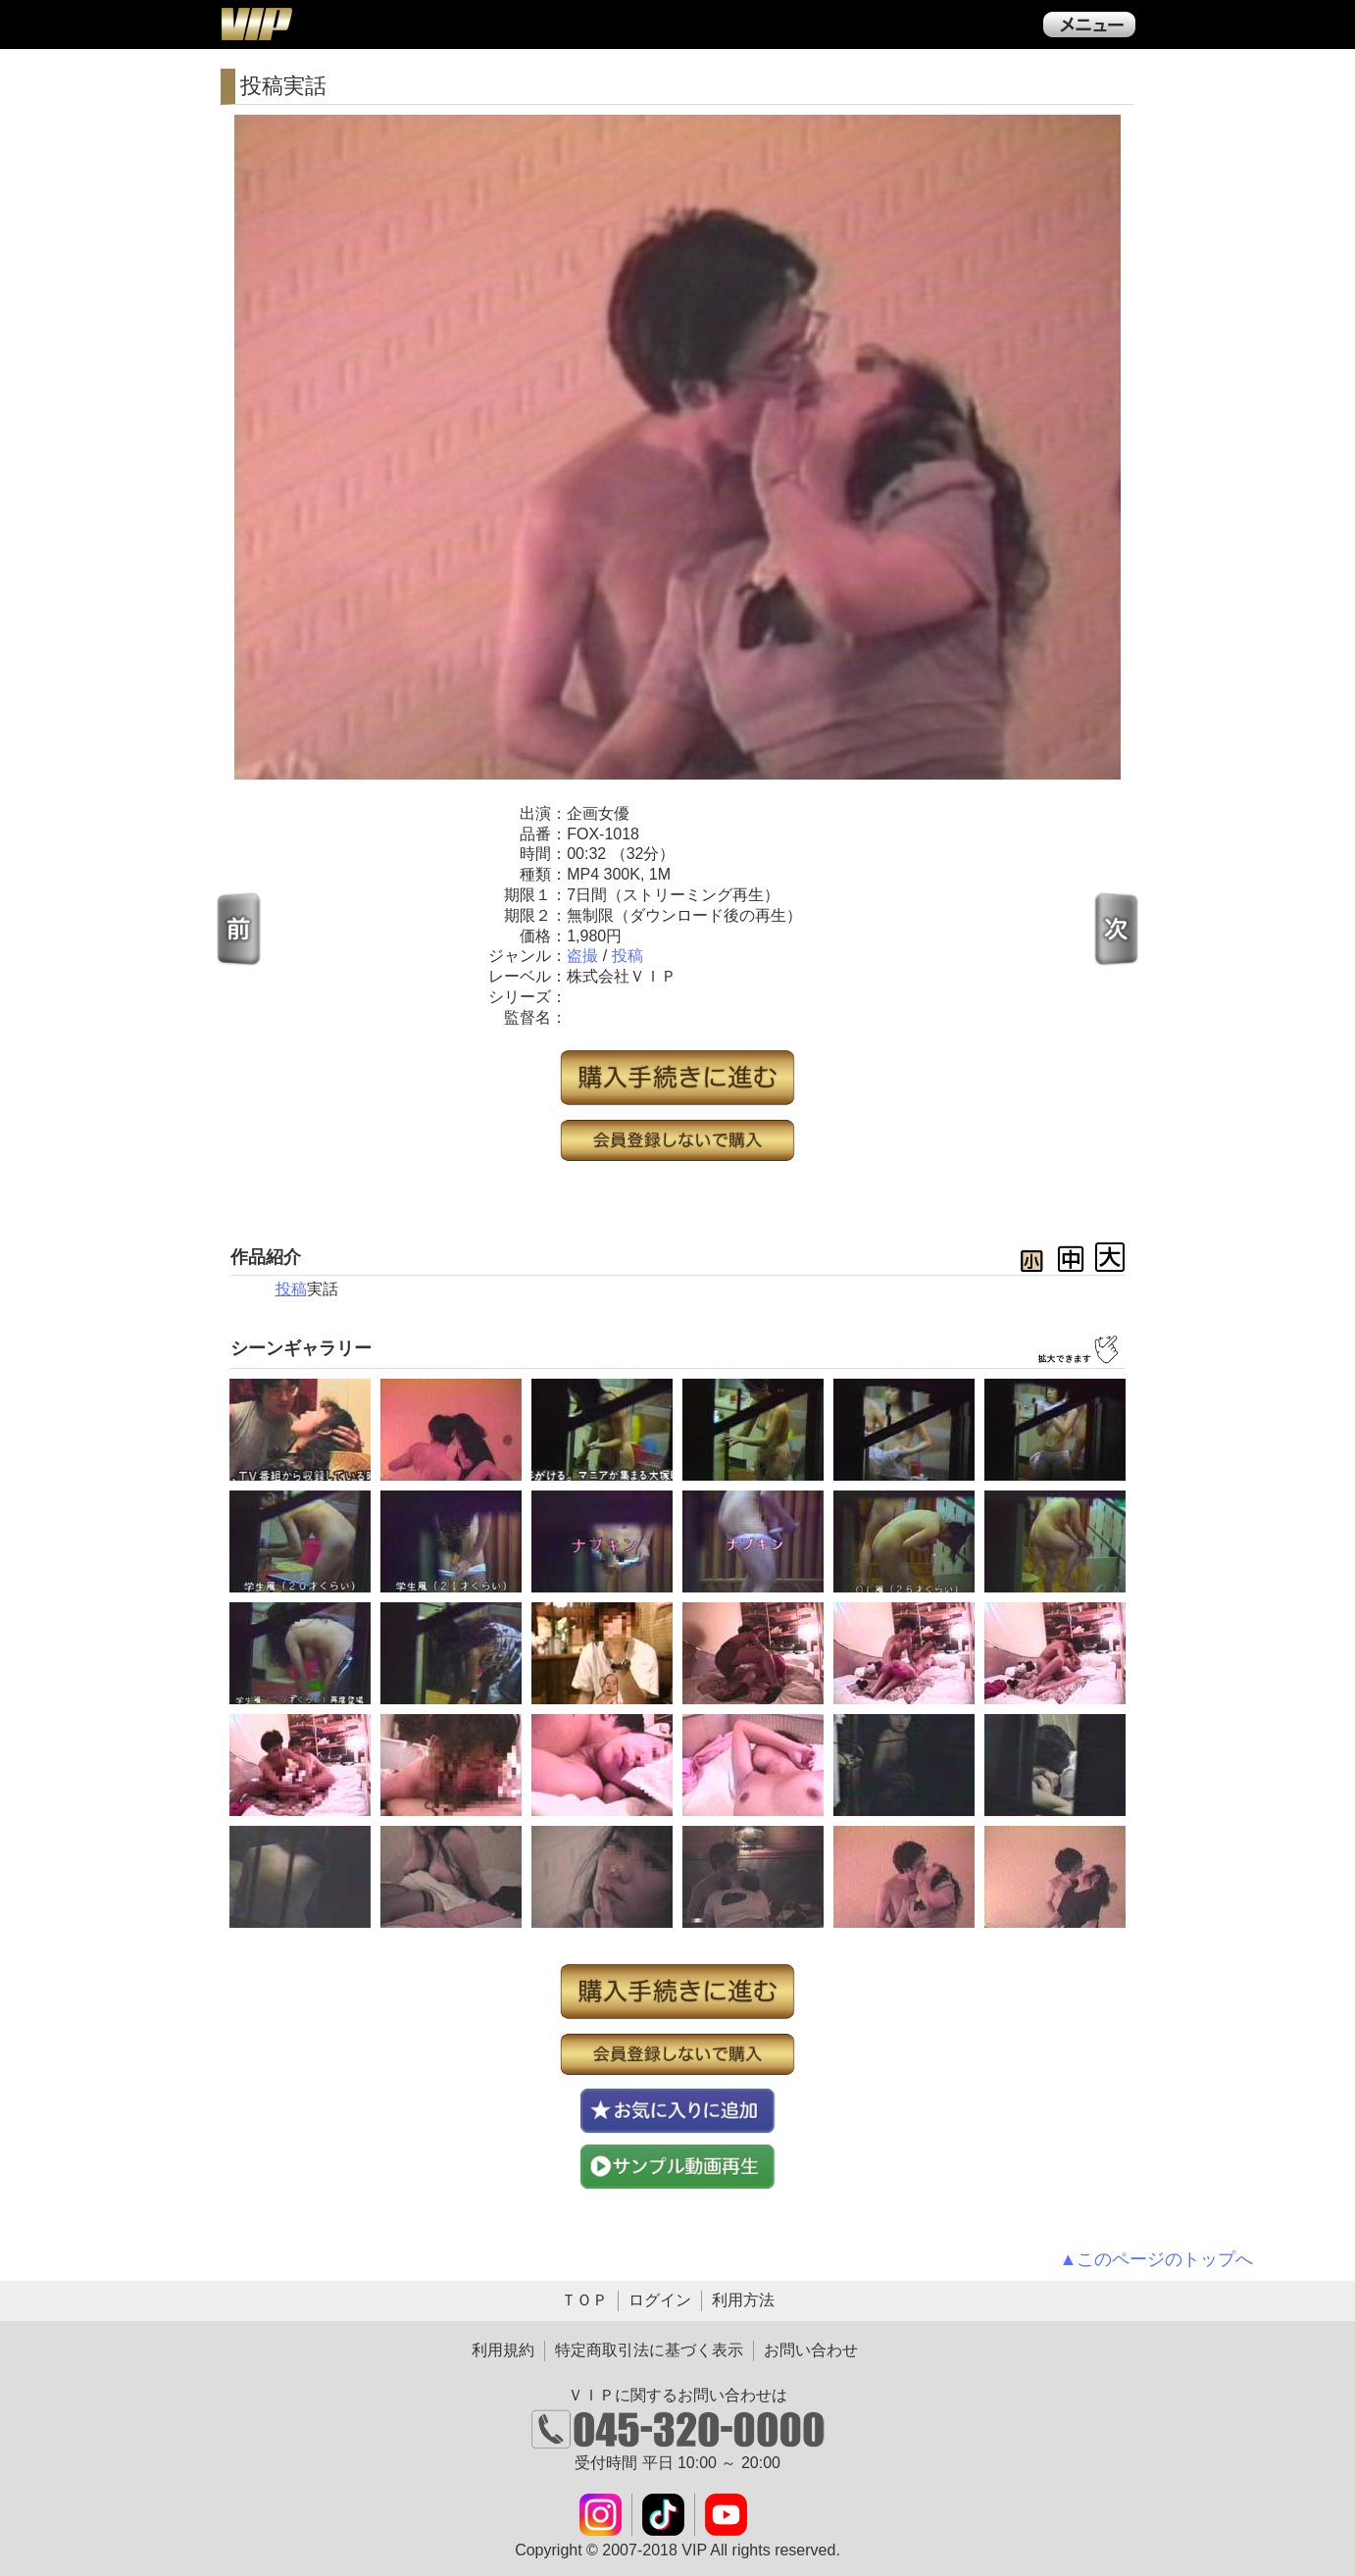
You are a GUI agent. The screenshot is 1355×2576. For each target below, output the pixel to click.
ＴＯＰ (584, 2300)
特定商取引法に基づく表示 (649, 2350)
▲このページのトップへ (1157, 2259)
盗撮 (582, 955)
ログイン (659, 2300)
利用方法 (743, 2300)
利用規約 (503, 2350)
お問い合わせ (811, 2350)
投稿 (627, 955)
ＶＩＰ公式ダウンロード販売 (256, 23)
